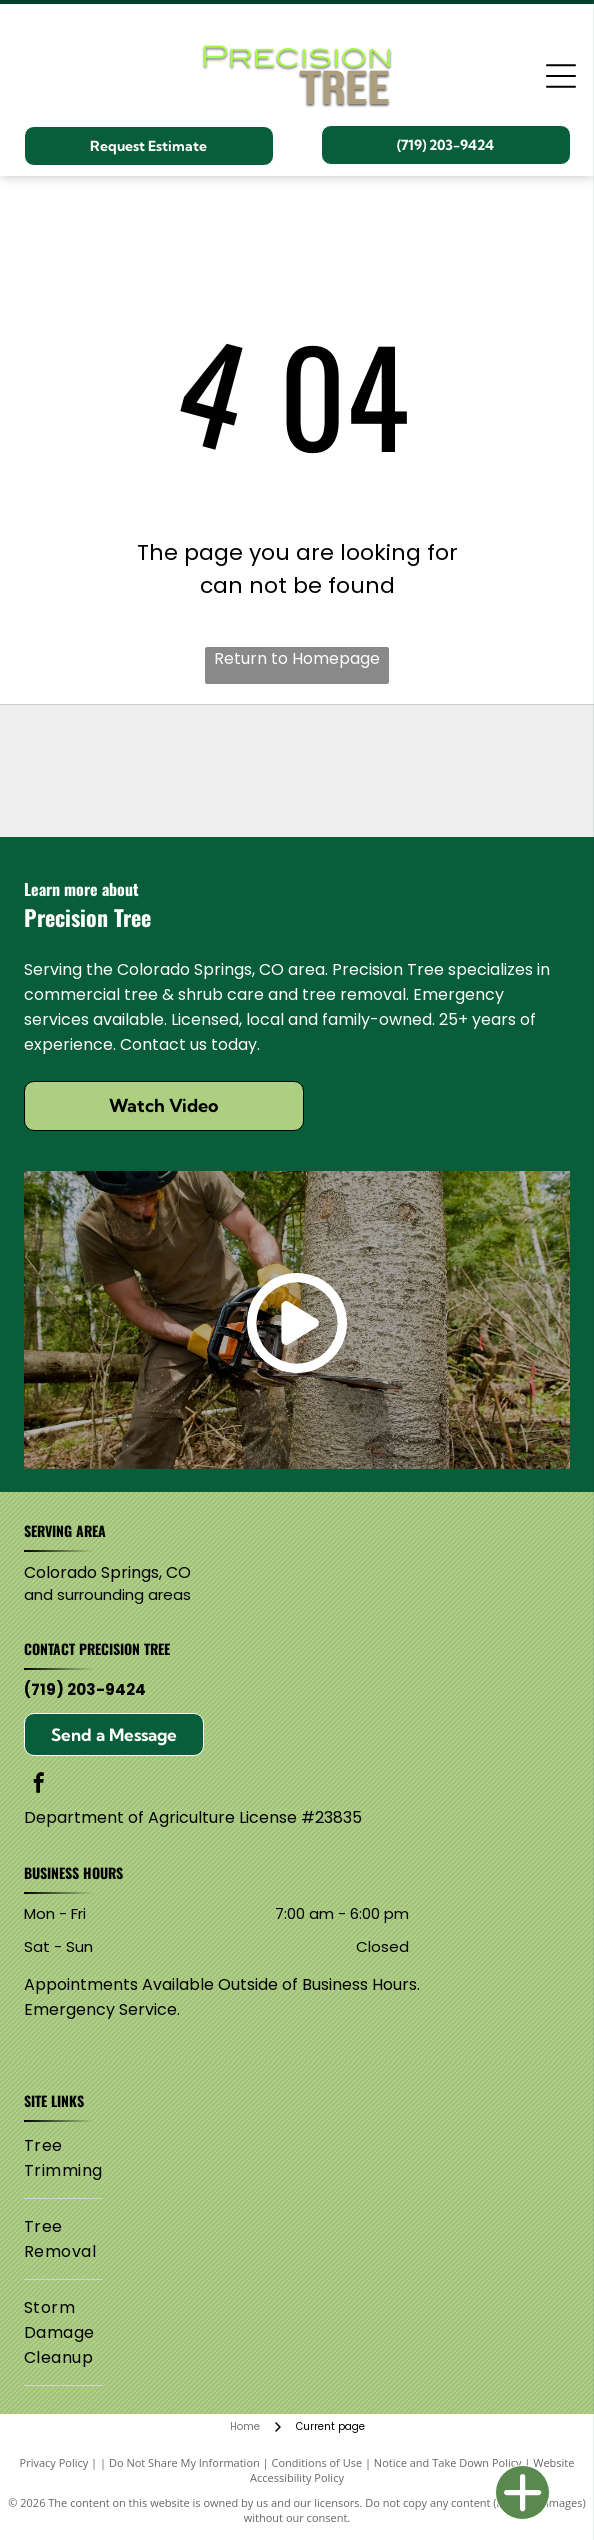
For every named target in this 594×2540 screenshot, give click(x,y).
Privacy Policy (54, 2462)
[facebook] (39, 1785)
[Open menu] (561, 76)
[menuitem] (63, 2158)
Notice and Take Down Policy (448, 2462)
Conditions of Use (317, 2462)
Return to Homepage (297, 658)
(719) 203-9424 (85, 1689)
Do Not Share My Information (184, 2462)
